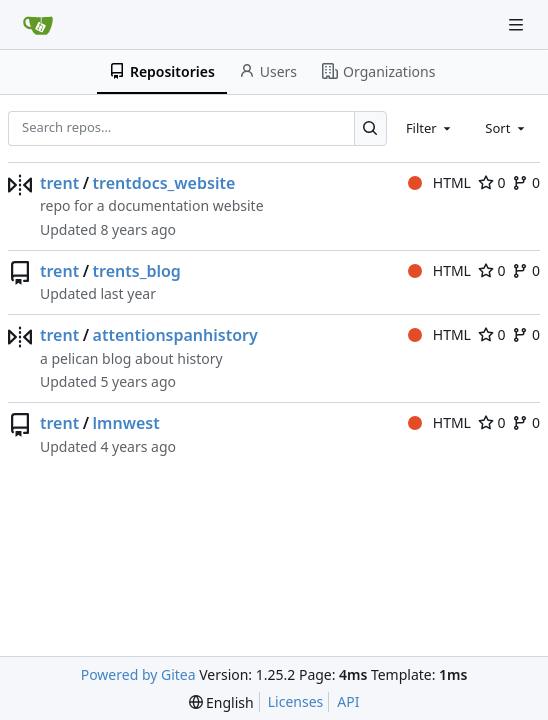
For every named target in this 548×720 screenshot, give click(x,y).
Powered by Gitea (138, 674)
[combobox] (430, 128)
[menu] (221, 702)
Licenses (296, 701)
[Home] (38, 25)
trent (59, 183)
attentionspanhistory (175, 335)
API (348, 701)
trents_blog (137, 271)
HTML (439, 182)
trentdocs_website (164, 183)
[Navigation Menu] (518, 24)
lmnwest (126, 423)
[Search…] (370, 128)
